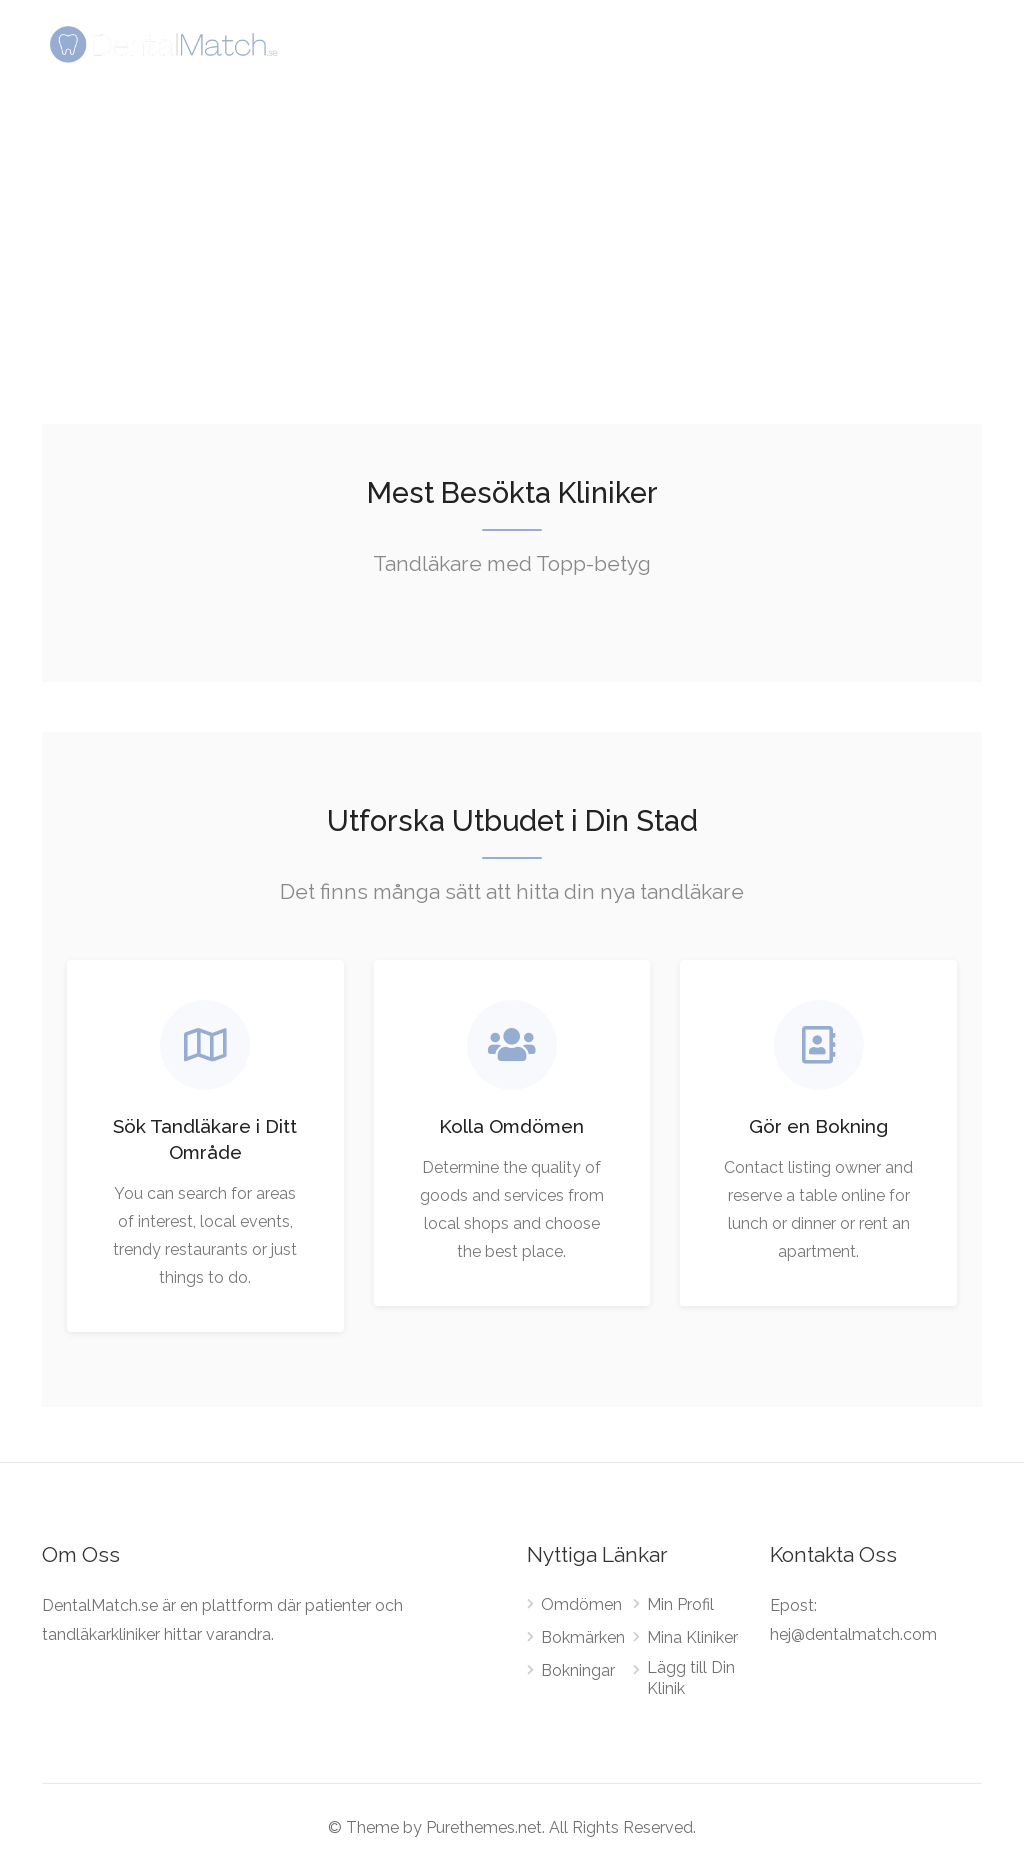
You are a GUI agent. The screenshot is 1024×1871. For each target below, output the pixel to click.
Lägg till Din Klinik (691, 1678)
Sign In (869, 43)
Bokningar (578, 1670)
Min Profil (680, 1604)
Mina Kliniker (692, 1637)
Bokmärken (583, 1637)
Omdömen (581, 1604)
